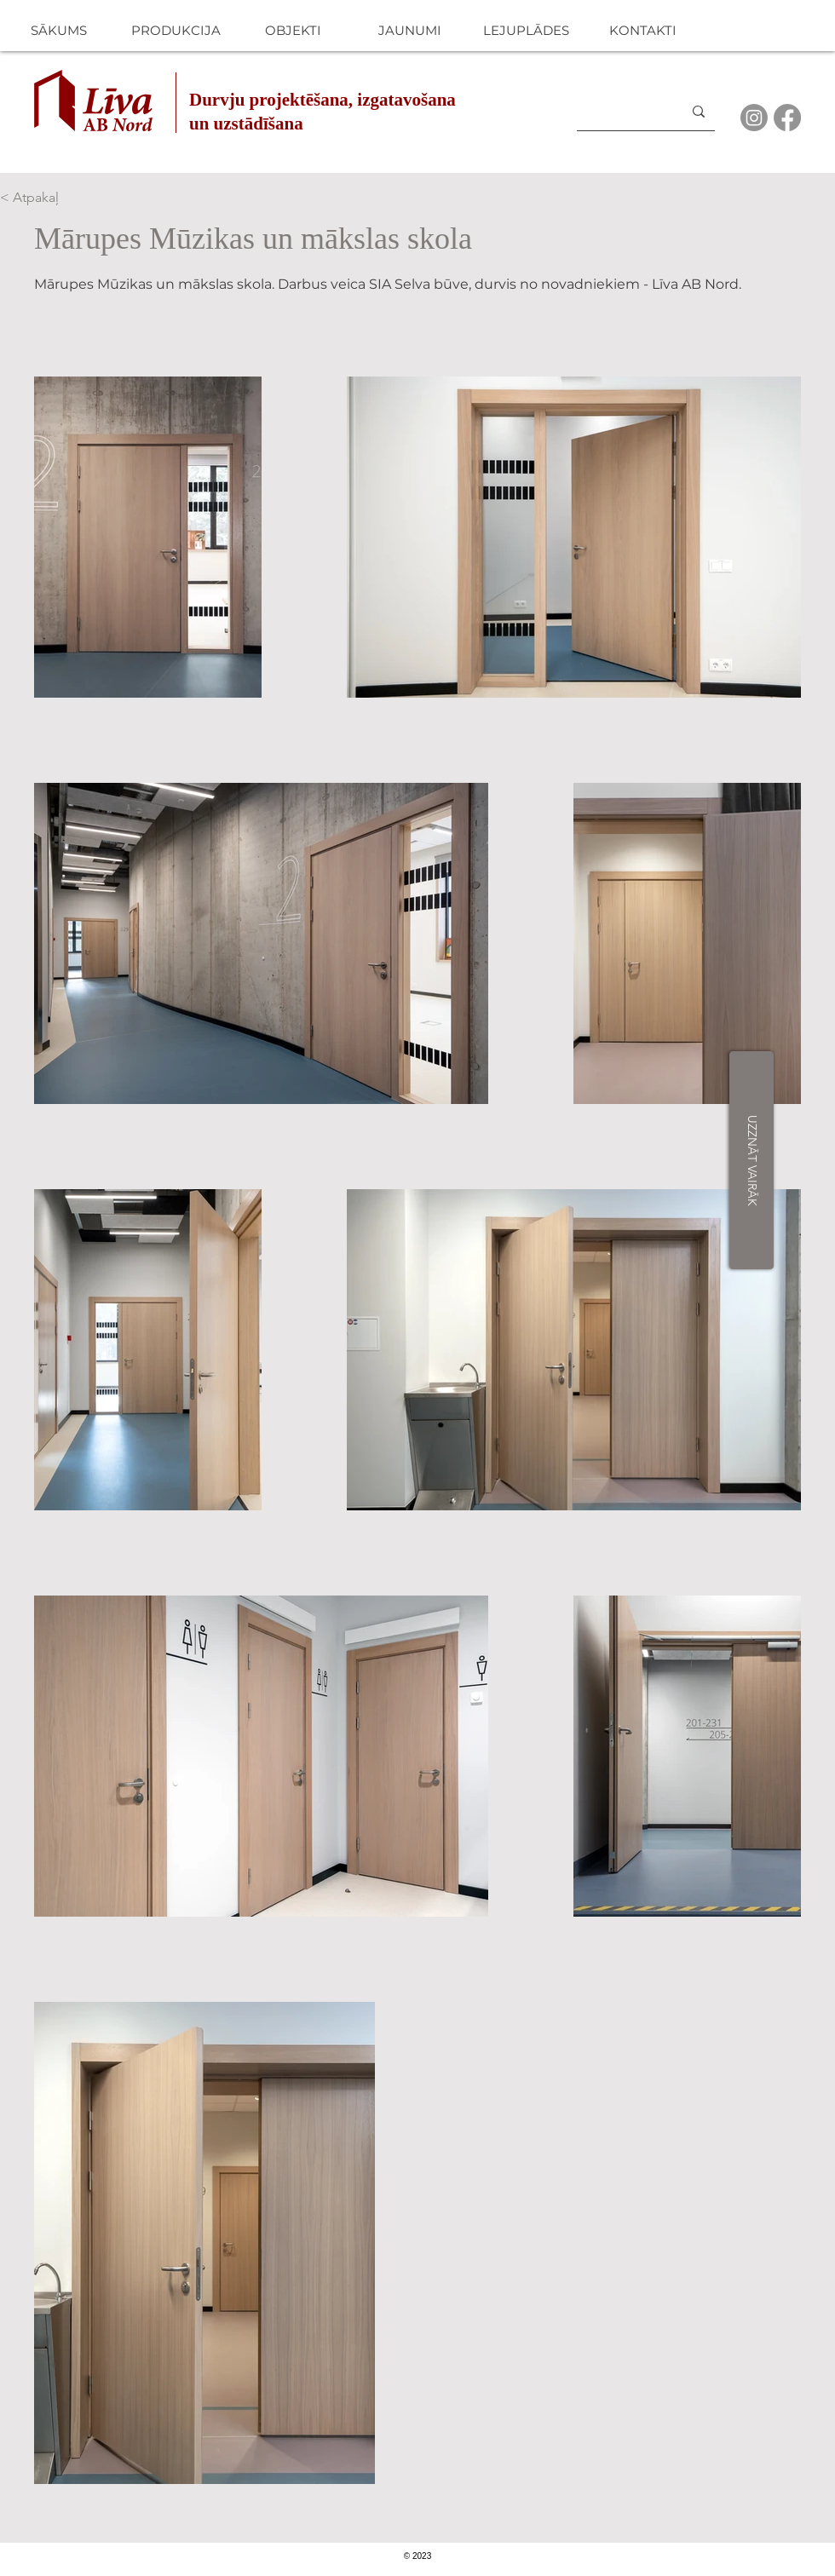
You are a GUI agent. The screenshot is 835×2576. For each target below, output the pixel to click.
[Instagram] (754, 117)
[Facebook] (787, 117)
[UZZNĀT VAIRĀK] (751, 1160)
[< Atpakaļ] (56, 198)
